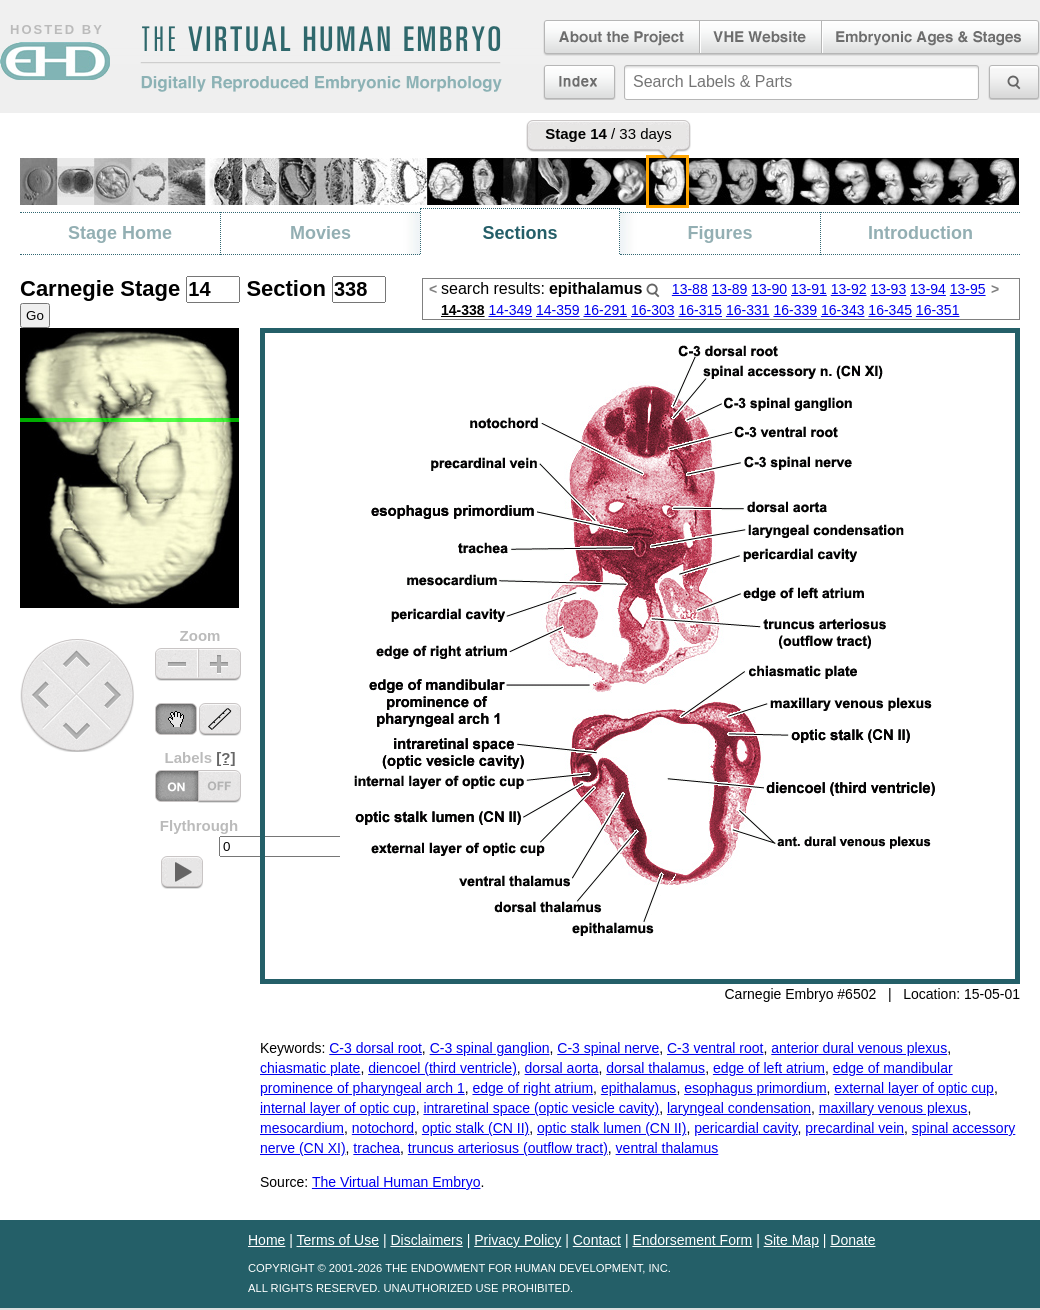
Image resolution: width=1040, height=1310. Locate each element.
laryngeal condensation (739, 1108)
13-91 (809, 289)
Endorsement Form (692, 1240)
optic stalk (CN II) (475, 1128)
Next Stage (117, 694)
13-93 (888, 289)
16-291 (605, 310)
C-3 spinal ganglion (490, 1048)
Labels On (219, 786)
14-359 (558, 310)
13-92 (849, 289)
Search (653, 290)
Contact (597, 1240)
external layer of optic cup (914, 1088)
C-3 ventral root (715, 1048)
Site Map (791, 1240)
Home (266, 1240)
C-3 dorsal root (375, 1048)
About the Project (620, 38)
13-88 (690, 289)
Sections (519, 233)
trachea (376, 1148)
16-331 (748, 310)
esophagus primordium (755, 1088)
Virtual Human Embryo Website (760, 38)
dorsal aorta (562, 1068)
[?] (225, 757)
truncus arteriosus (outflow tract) (508, 1148)
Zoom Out (176, 664)
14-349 (510, 310)
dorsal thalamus (655, 1068)
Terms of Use (338, 1240)
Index (579, 82)
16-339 (795, 310)
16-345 (890, 310)
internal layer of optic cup (338, 1108)
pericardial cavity (745, 1128)
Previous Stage (42, 694)
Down (79, 730)
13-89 (730, 289)
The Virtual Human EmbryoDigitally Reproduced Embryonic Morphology (321, 59)
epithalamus (639, 1088)
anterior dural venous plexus (859, 1048)
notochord (383, 1128)
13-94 (928, 289)
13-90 (769, 289)
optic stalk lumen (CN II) (611, 1128)
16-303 (653, 310)
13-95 (968, 289)
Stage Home (120, 233)
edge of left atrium (769, 1068)
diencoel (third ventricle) (442, 1068)
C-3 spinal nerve (608, 1048)
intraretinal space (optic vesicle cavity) (541, 1108)
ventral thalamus (667, 1148)
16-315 (700, 310)
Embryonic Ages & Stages (931, 38)
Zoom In (219, 664)
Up (78, 660)
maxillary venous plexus (893, 1108)
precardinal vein (854, 1128)
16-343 (843, 310)
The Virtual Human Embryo (396, 1182)
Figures (719, 233)
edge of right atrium (532, 1088)
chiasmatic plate (310, 1068)
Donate (852, 1240)
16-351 (938, 310)
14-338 (463, 310)
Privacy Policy (517, 1240)
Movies (320, 233)
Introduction (920, 233)
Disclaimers (426, 1240)
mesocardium (302, 1128)
